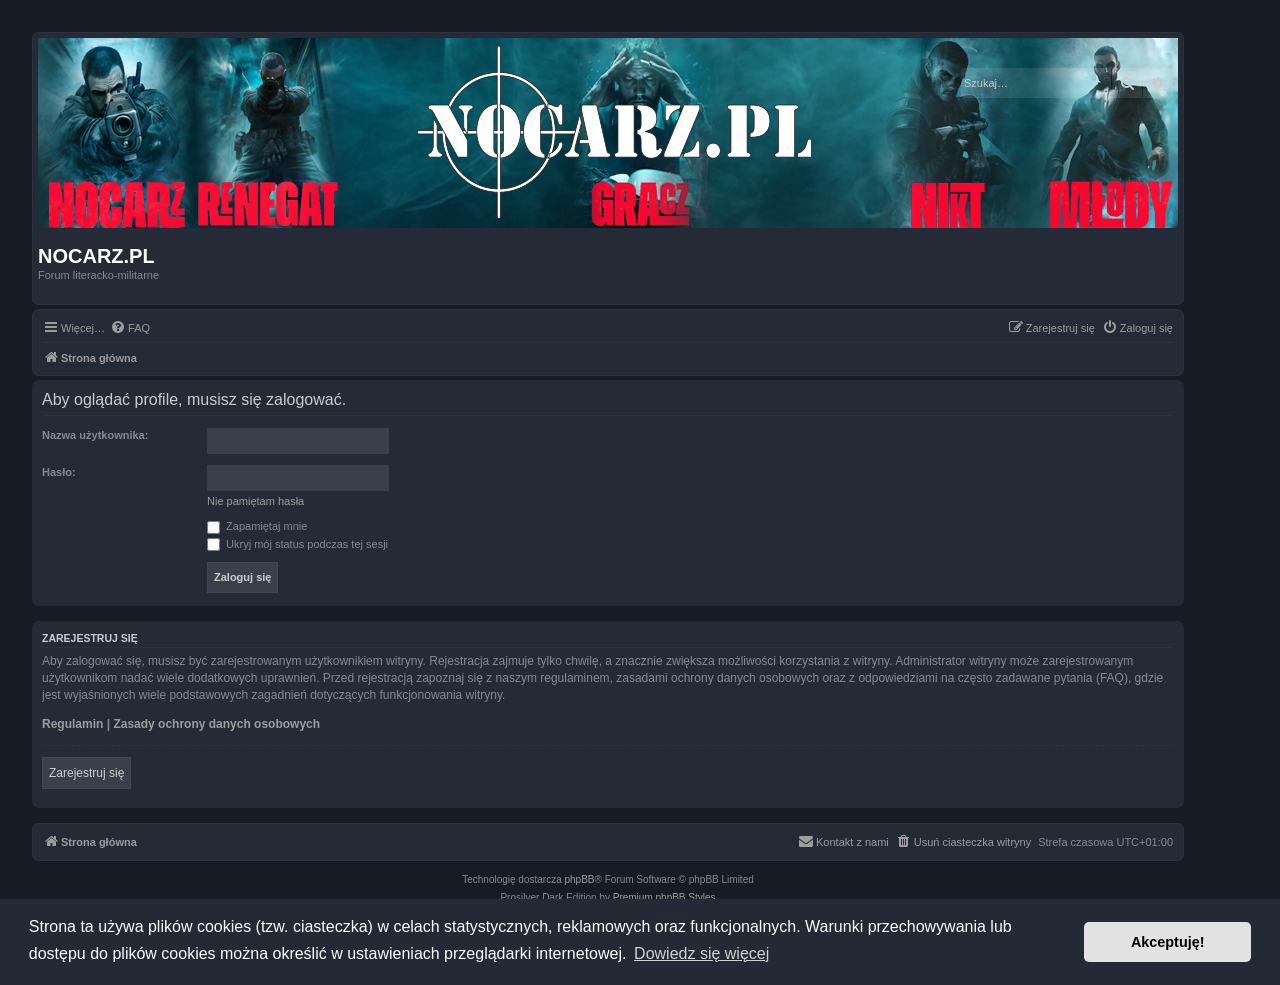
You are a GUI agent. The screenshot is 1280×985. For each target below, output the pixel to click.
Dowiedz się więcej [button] (701, 953)
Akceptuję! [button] (1168, 942)
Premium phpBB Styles (664, 897)
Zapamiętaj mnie (257, 526)
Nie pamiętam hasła (255, 501)
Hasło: (59, 472)
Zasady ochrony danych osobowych (216, 724)
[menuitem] (130, 328)
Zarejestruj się (86, 773)
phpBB (580, 879)
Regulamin (72, 724)
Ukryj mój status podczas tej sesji (297, 544)
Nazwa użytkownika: (95, 435)
